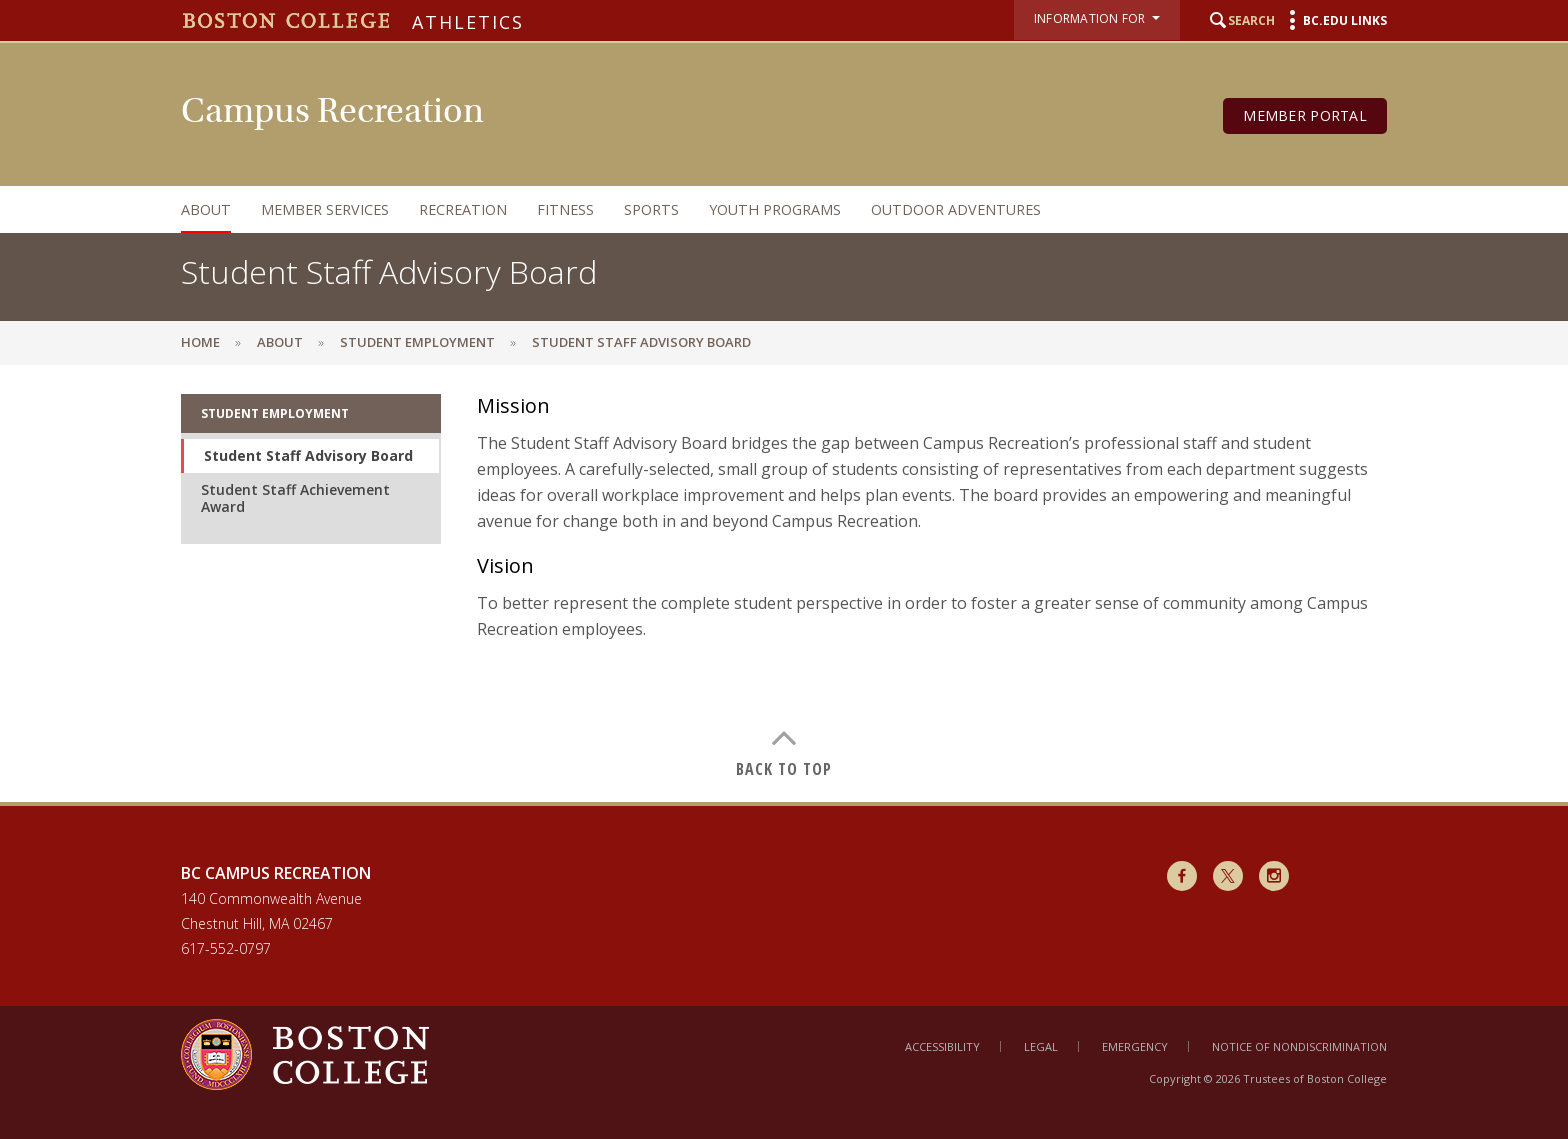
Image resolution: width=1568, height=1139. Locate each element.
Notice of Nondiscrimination (1299, 1046)
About (206, 209)
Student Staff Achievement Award (295, 498)
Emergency (1135, 1046)
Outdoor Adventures (956, 209)
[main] (784, 583)
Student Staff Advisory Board (308, 455)
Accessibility (942, 1046)
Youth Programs (775, 209)
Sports (651, 209)
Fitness (565, 209)
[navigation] (764, 209)
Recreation (463, 209)
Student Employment (417, 342)
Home (200, 342)
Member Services (325, 209)
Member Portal (1305, 115)
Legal (1041, 1046)
